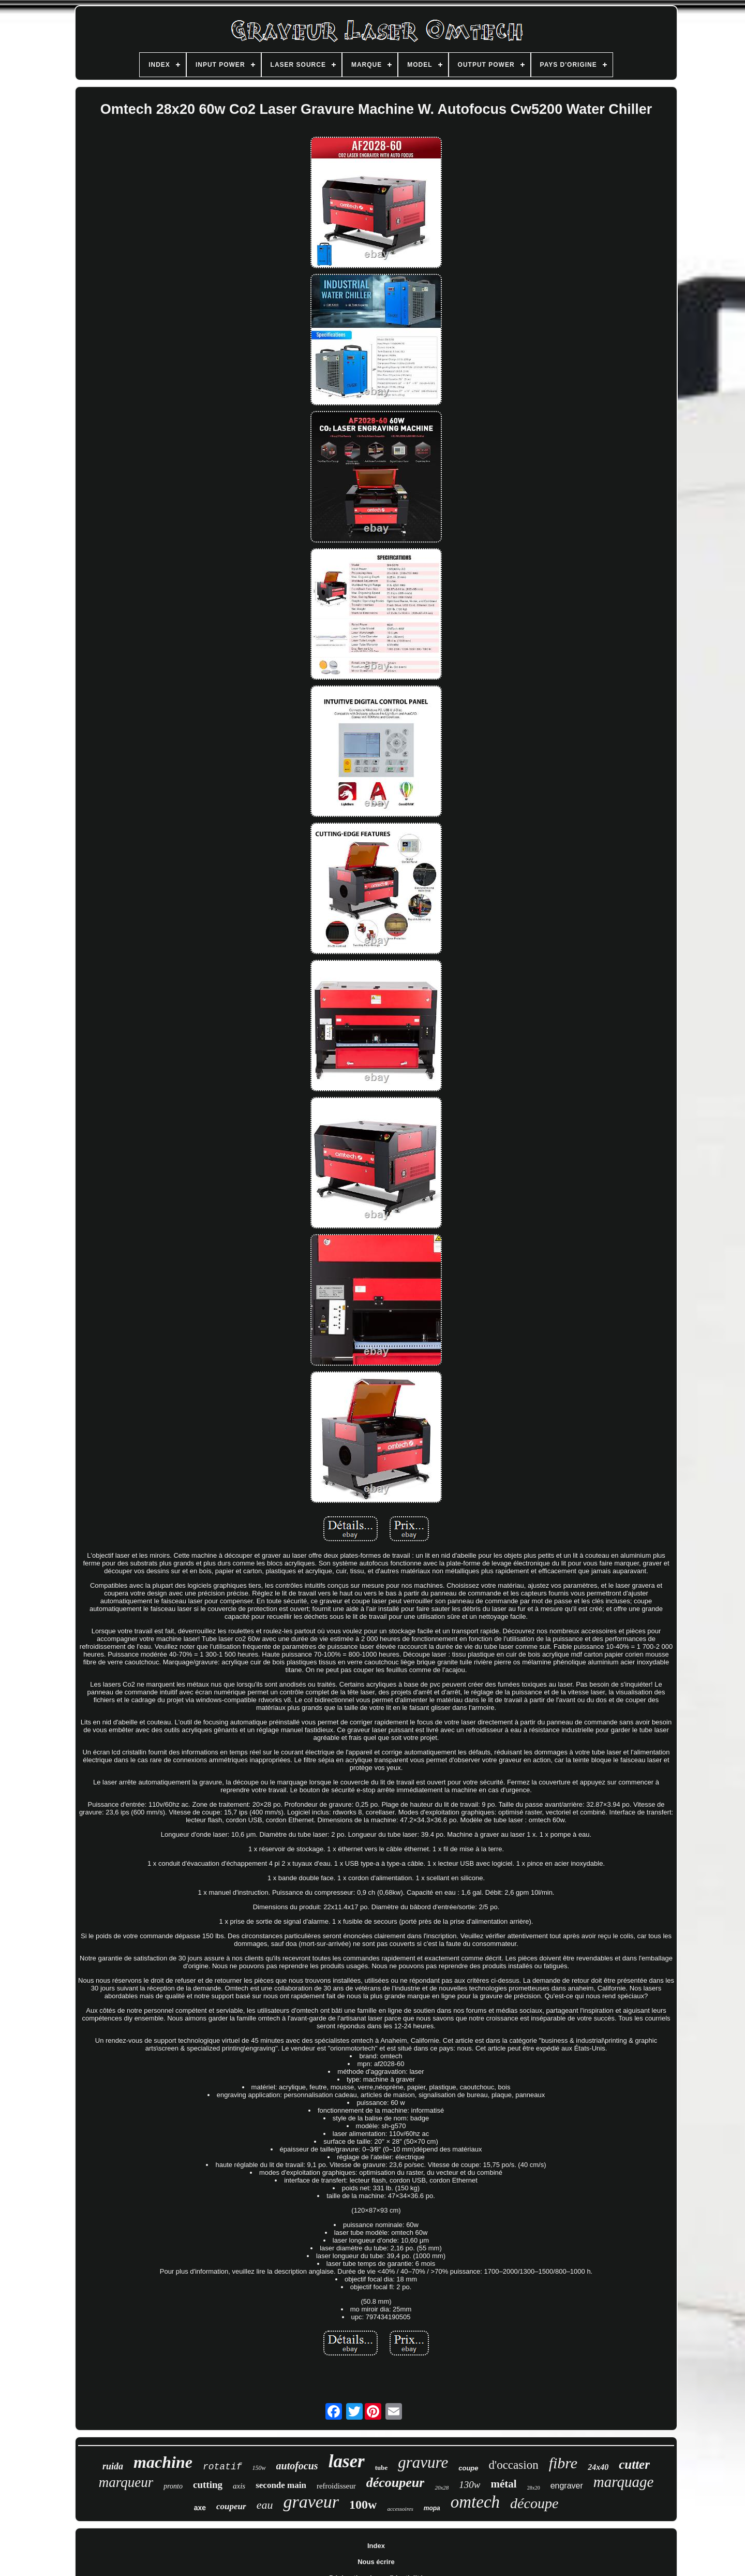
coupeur (231, 2506)
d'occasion (514, 2464)
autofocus (297, 2465)
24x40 (598, 2467)
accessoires (400, 2509)
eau (265, 2504)
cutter (634, 2464)
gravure (423, 2462)
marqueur (126, 2482)
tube (381, 2467)
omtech (475, 2502)
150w (259, 2467)
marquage (623, 2481)
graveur (311, 2501)
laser (347, 2461)
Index (376, 2546)
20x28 (442, 2487)
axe (200, 2508)
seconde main (281, 2485)
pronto (173, 2486)
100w (363, 2504)
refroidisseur (336, 2486)
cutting (207, 2484)
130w (469, 2484)
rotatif (222, 2467)
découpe (534, 2503)
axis (239, 2486)
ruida (112, 2466)
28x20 (533, 2488)
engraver (566, 2485)
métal (503, 2484)
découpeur (395, 2482)
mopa (432, 2508)
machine (162, 2462)
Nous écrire (376, 2562)
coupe (468, 2468)
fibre (563, 2462)
